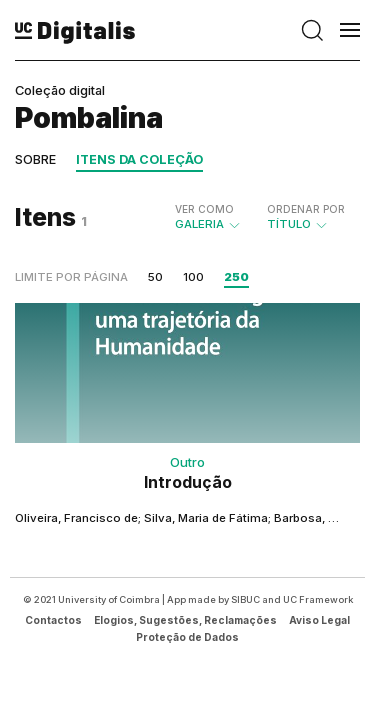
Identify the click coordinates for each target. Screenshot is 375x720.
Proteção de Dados (187, 637)
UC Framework (318, 599)
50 (155, 277)
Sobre (35, 159)
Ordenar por (306, 209)
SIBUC (245, 599)
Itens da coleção (139, 159)
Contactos (53, 620)
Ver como (204, 209)
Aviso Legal (319, 620)
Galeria (208, 217)
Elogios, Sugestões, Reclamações (185, 620)
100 (193, 277)
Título (306, 217)
